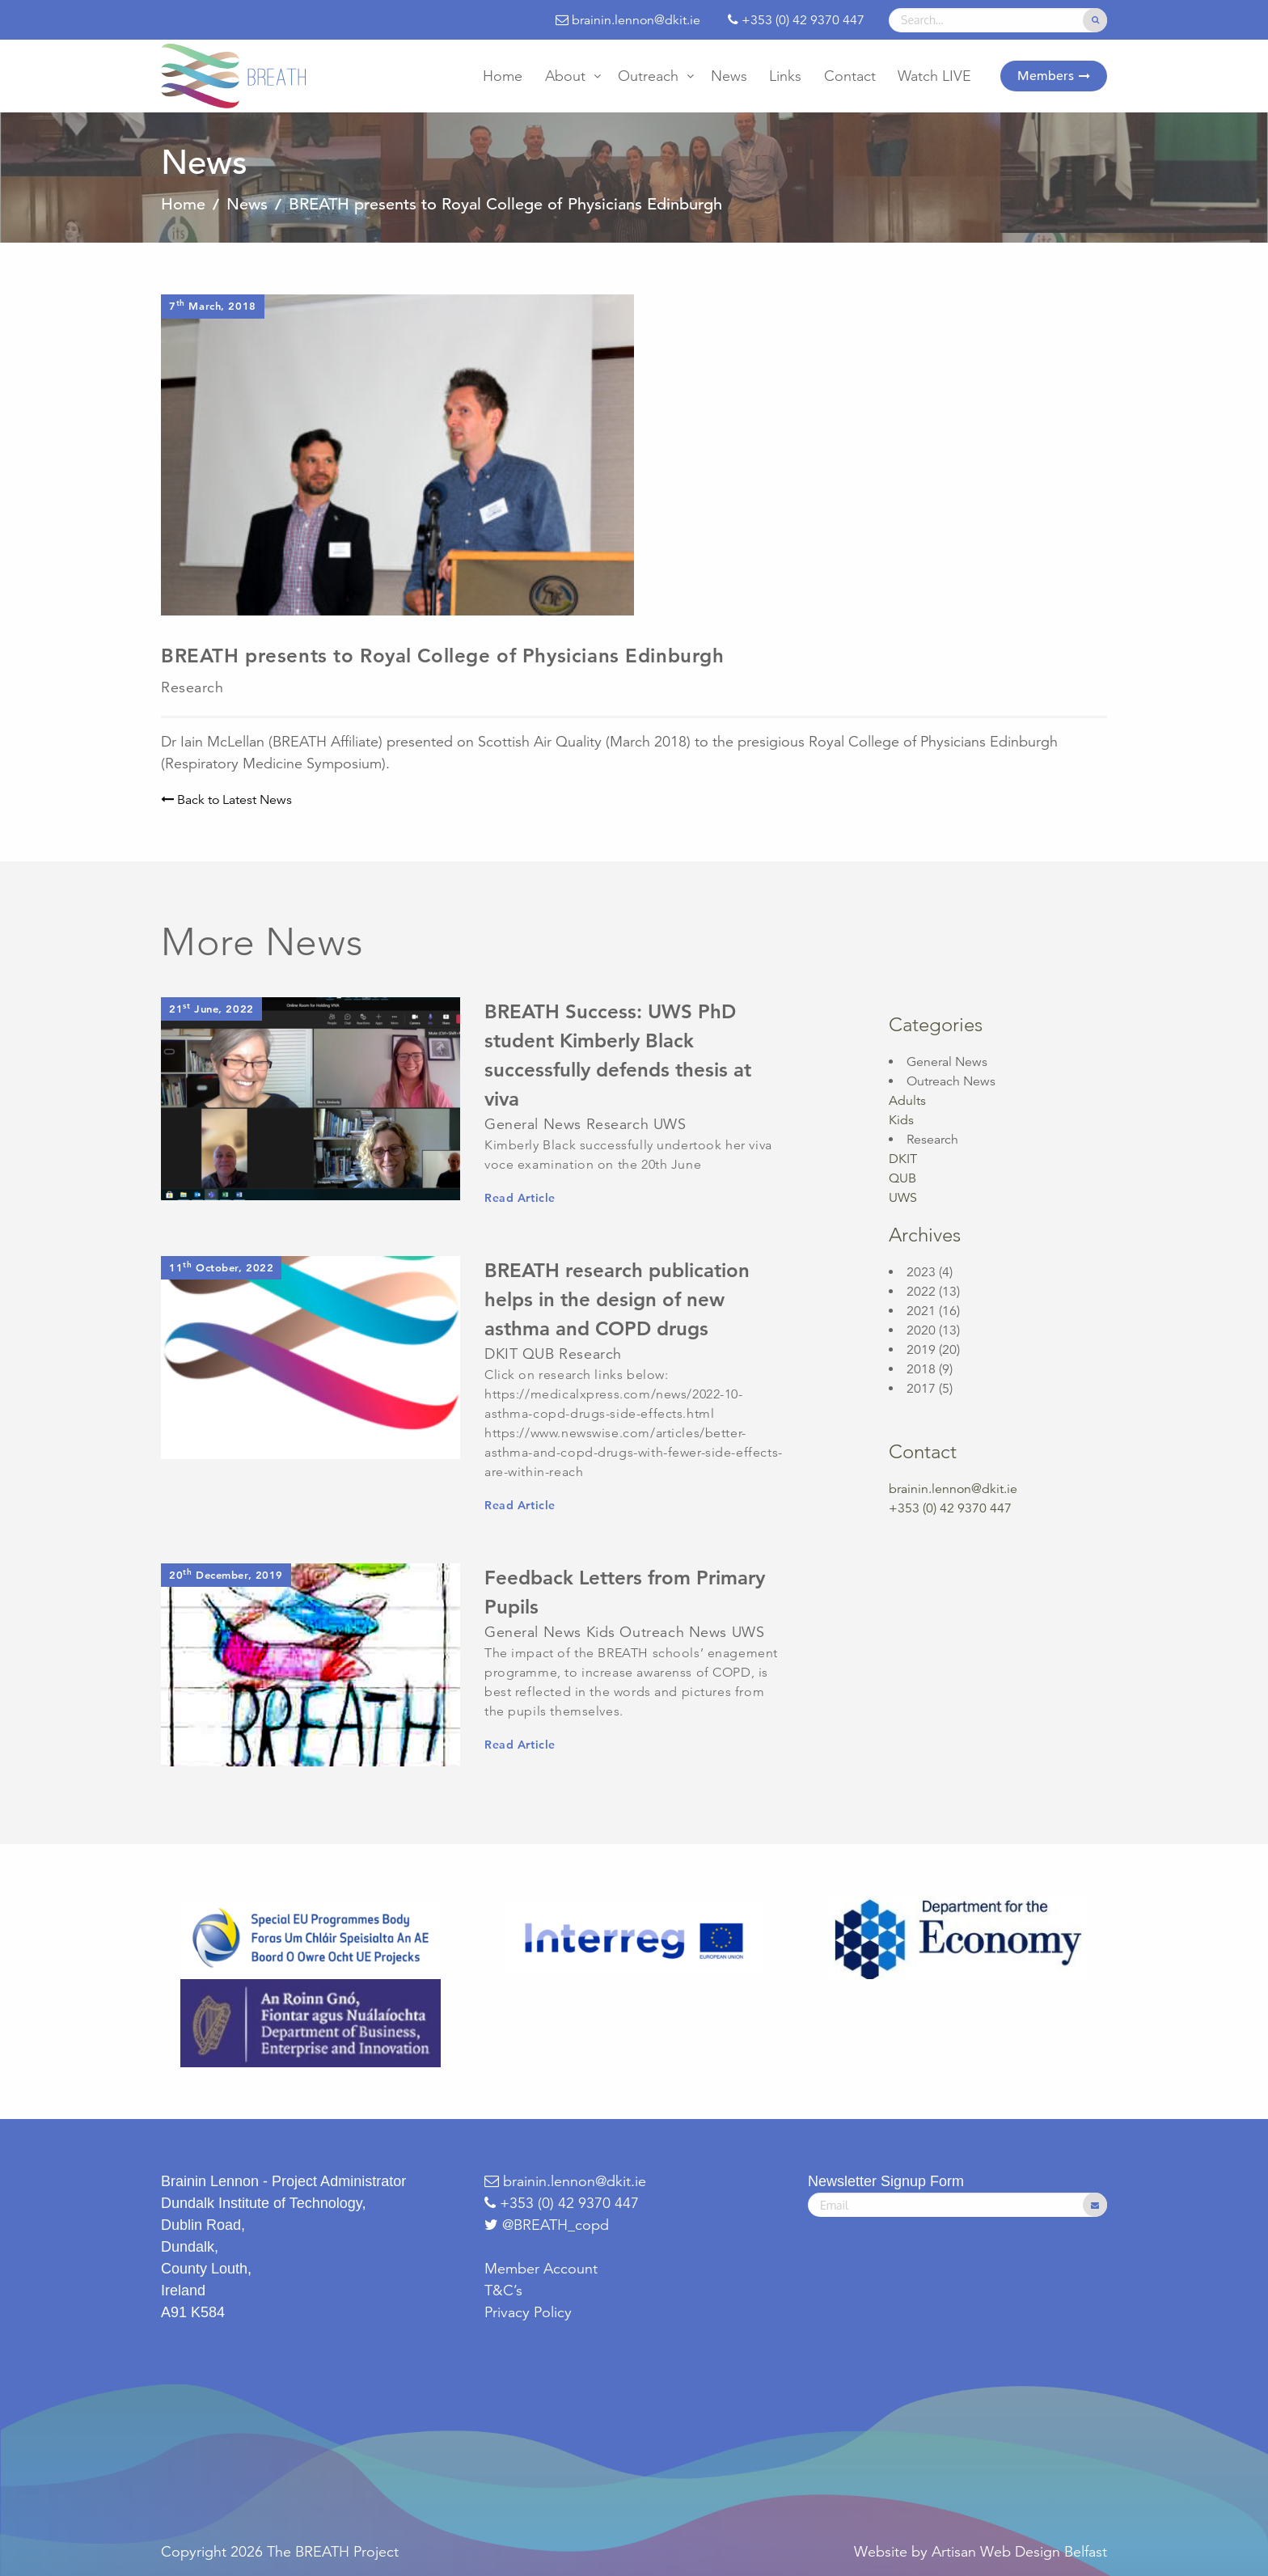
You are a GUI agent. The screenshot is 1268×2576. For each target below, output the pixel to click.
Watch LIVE (934, 76)
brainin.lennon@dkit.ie (953, 1489)
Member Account (541, 2269)
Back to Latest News (226, 800)
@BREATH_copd (555, 2225)
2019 (921, 1350)
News (729, 76)
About (565, 76)
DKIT (903, 1159)
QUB (902, 1178)
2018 (921, 1369)
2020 (921, 1330)
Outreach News (951, 1081)
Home (502, 76)
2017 (921, 1389)
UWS (903, 1198)
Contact (850, 76)
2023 (921, 1272)
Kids (901, 1120)
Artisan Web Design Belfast (1019, 2552)
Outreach (648, 76)
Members (1045, 76)
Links (785, 76)
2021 (921, 1311)
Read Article (520, 1198)
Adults (907, 1101)
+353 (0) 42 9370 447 (561, 2203)
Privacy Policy (528, 2312)
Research (932, 1139)
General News (947, 1062)
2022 (921, 1292)
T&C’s (503, 2290)
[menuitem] (502, 76)
